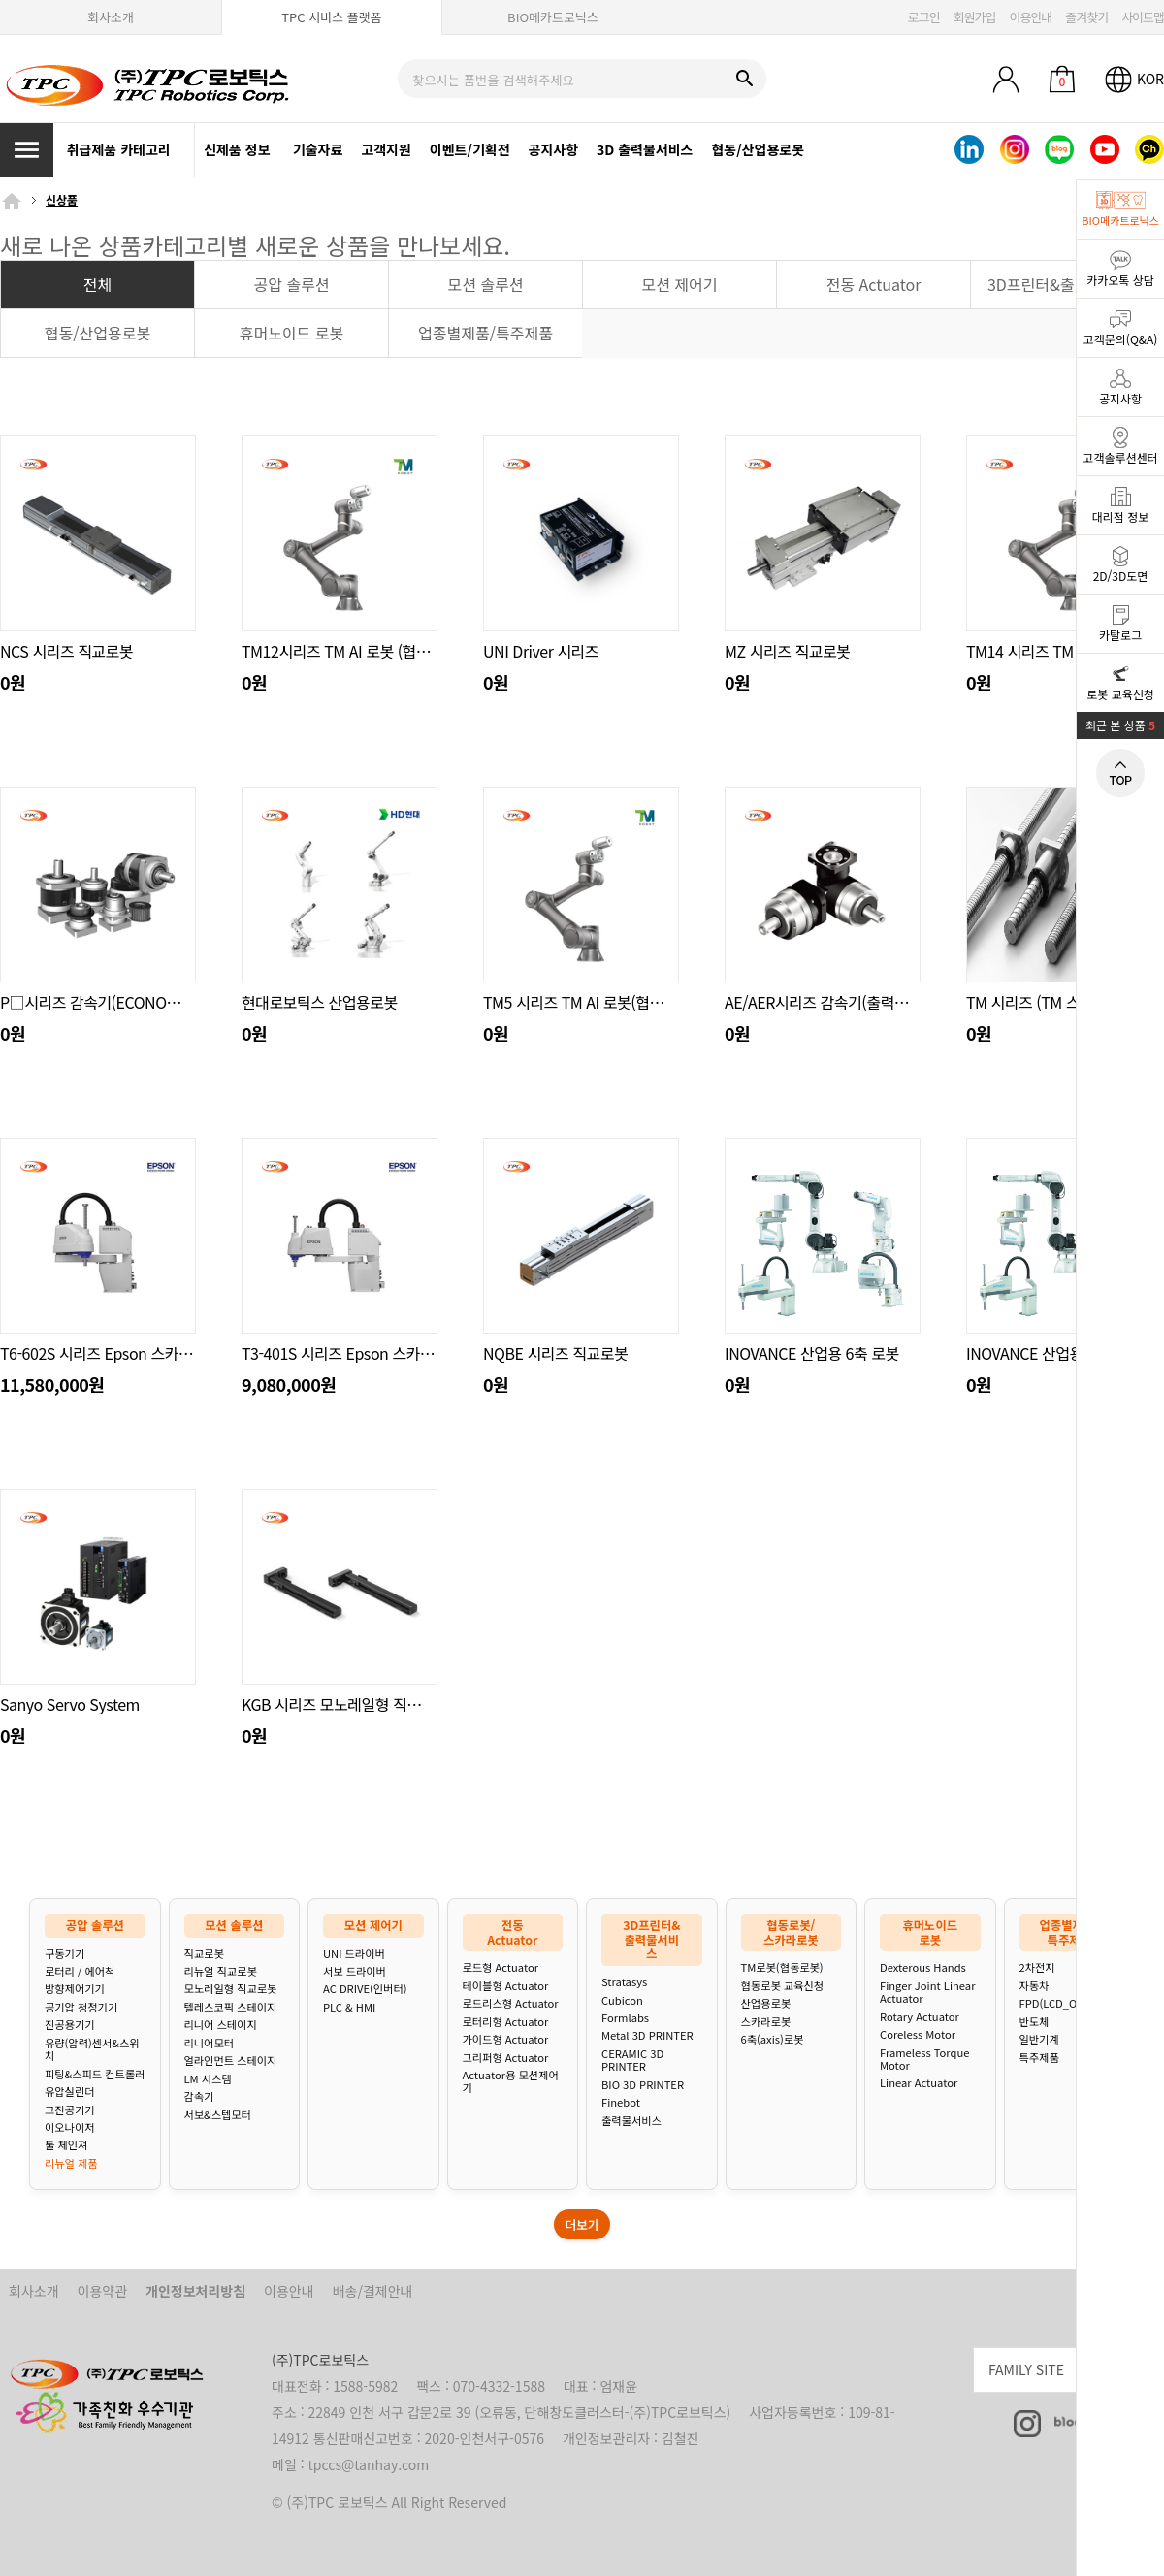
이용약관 (103, 2291)
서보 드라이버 (354, 1971)
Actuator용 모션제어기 (511, 2082)
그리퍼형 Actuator (506, 2057)
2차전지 (1037, 1967)
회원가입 (975, 17)
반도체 (1034, 2021)
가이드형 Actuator (506, 2039)
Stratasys (624, 1982)
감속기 (199, 2096)
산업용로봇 (766, 2003)
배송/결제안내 (373, 2291)
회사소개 (110, 17)
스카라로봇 (766, 2021)
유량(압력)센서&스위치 (92, 2050)
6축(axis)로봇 (772, 2039)
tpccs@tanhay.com (369, 2464)
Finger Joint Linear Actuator (927, 1993)
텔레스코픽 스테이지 (230, 2007)
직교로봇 (204, 1954)
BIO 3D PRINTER (642, 2084)
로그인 (924, 17)
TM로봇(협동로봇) (782, 1967)
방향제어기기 (75, 1988)
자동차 (1034, 1986)
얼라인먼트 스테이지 (230, 2060)
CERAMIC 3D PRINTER (632, 2060)
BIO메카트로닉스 (552, 17)
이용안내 (1030, 17)
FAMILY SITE (1076, 2366)
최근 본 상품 (1120, 725)
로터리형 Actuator (506, 2021)
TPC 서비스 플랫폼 (331, 17)
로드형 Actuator (501, 1967)
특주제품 (1039, 2057)
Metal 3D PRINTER (647, 2035)
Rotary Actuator (919, 2017)
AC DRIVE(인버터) (364, 1988)
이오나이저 (69, 2127)
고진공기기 (69, 2110)
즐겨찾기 (1086, 17)
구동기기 (64, 1954)
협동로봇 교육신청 (782, 1986)
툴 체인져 (66, 2145)
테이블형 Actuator (506, 1986)
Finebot (620, 2102)
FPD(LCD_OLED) (1060, 2003)
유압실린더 (69, 2091)
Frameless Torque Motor (924, 2059)
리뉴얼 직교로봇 (220, 1971)
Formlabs (625, 2018)
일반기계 (1039, 2039)
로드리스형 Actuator (511, 2003)
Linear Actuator (918, 2083)
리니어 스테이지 (220, 2024)
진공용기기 (69, 2024)
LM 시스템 (208, 2079)
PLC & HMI (349, 2007)
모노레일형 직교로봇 (230, 1988)
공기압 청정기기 (81, 2007)
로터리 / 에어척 (79, 1971)
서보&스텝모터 (217, 2115)
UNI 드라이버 (354, 1954)
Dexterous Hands (923, 1967)
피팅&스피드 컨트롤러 (95, 2074)
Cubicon (622, 2000)
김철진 (680, 2438)
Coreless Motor (917, 2034)
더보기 (582, 2224)
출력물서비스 (631, 2120)
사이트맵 (1142, 17)
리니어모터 (209, 2043)
